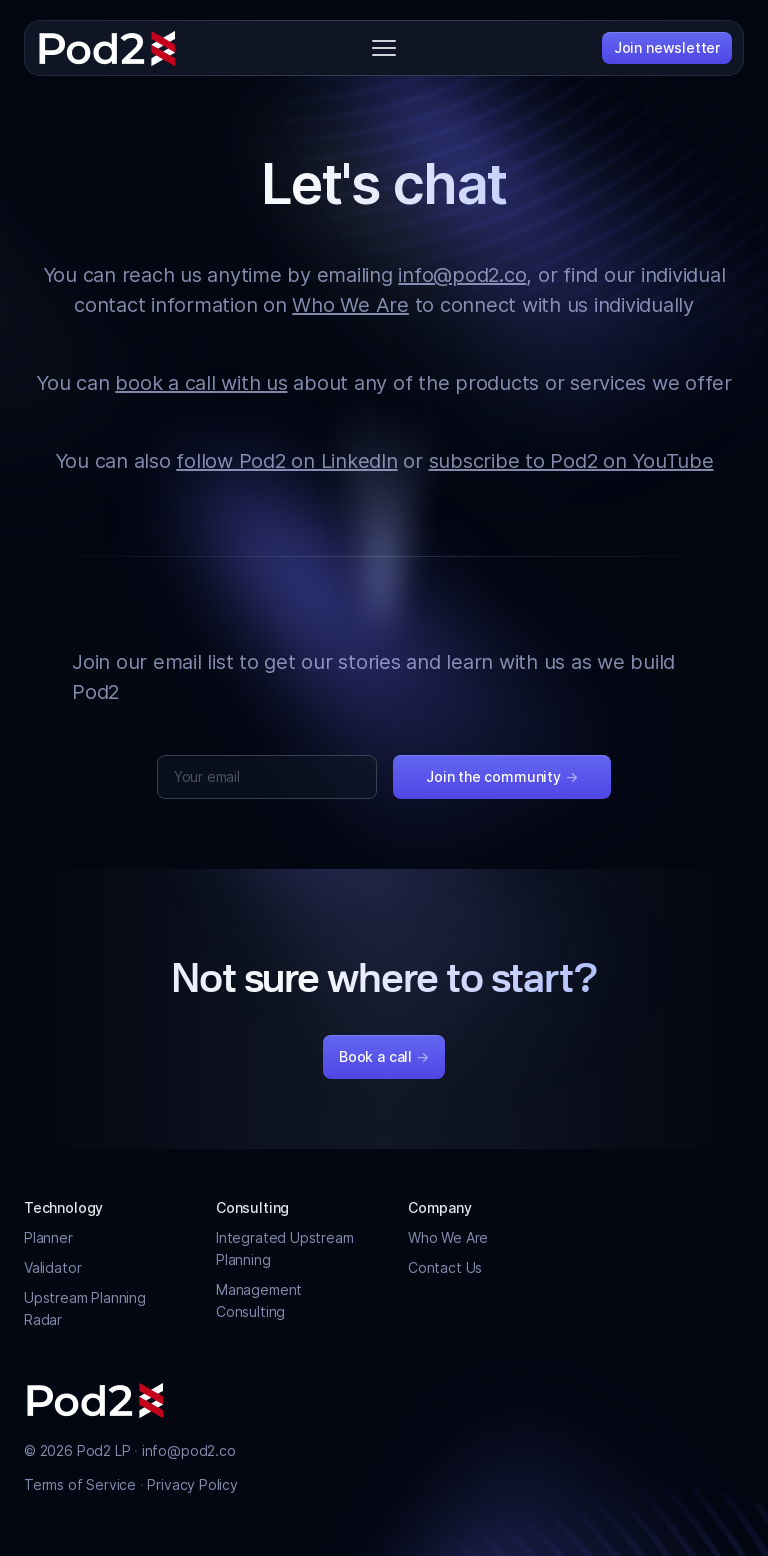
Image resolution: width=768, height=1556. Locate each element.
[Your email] (267, 777)
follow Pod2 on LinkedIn (286, 461)
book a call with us (201, 383)
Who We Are (350, 305)
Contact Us (445, 1267)
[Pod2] (107, 48)
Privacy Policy (192, 1484)
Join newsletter (667, 47)
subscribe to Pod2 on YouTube (571, 461)
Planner (48, 1237)
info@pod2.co (462, 275)
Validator (52, 1267)
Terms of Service (82, 1484)
